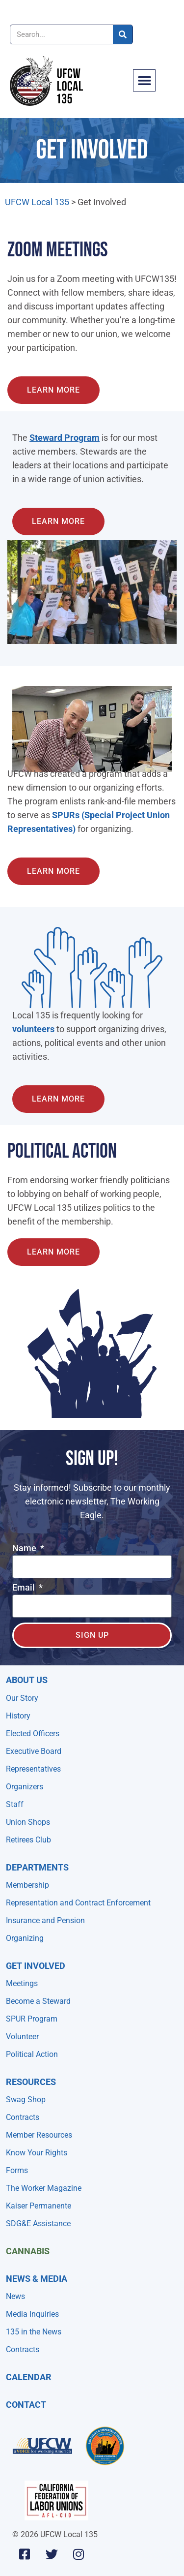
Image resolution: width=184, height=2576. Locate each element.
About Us (27, 1680)
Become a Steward (38, 2001)
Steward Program (64, 437)
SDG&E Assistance (38, 2223)
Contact (26, 2404)
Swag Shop (26, 2099)
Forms (17, 2170)
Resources (31, 2082)
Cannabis (28, 2251)
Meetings (22, 1983)
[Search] (122, 34)
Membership (27, 1885)
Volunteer (22, 2036)
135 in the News (33, 2331)
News (15, 2296)
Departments (37, 1867)
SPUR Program (31, 2019)
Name (25, 1548)
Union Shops (28, 1822)
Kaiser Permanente (38, 2205)
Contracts (22, 2117)
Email (24, 1588)
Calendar (29, 2377)
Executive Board (33, 1751)
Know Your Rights (36, 2152)
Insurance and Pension (45, 1920)
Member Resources (39, 2135)
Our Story (22, 1698)
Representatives (33, 1769)
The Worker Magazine (43, 2188)
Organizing (25, 1938)
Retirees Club (28, 1839)
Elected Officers (32, 1733)
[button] (144, 80)
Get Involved (35, 1966)
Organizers (24, 1786)
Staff (15, 1804)
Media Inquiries (32, 2314)
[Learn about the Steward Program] (53, 390)
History (18, 1715)
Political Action (32, 2054)
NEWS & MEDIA (36, 2278)
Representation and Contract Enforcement (78, 1902)
